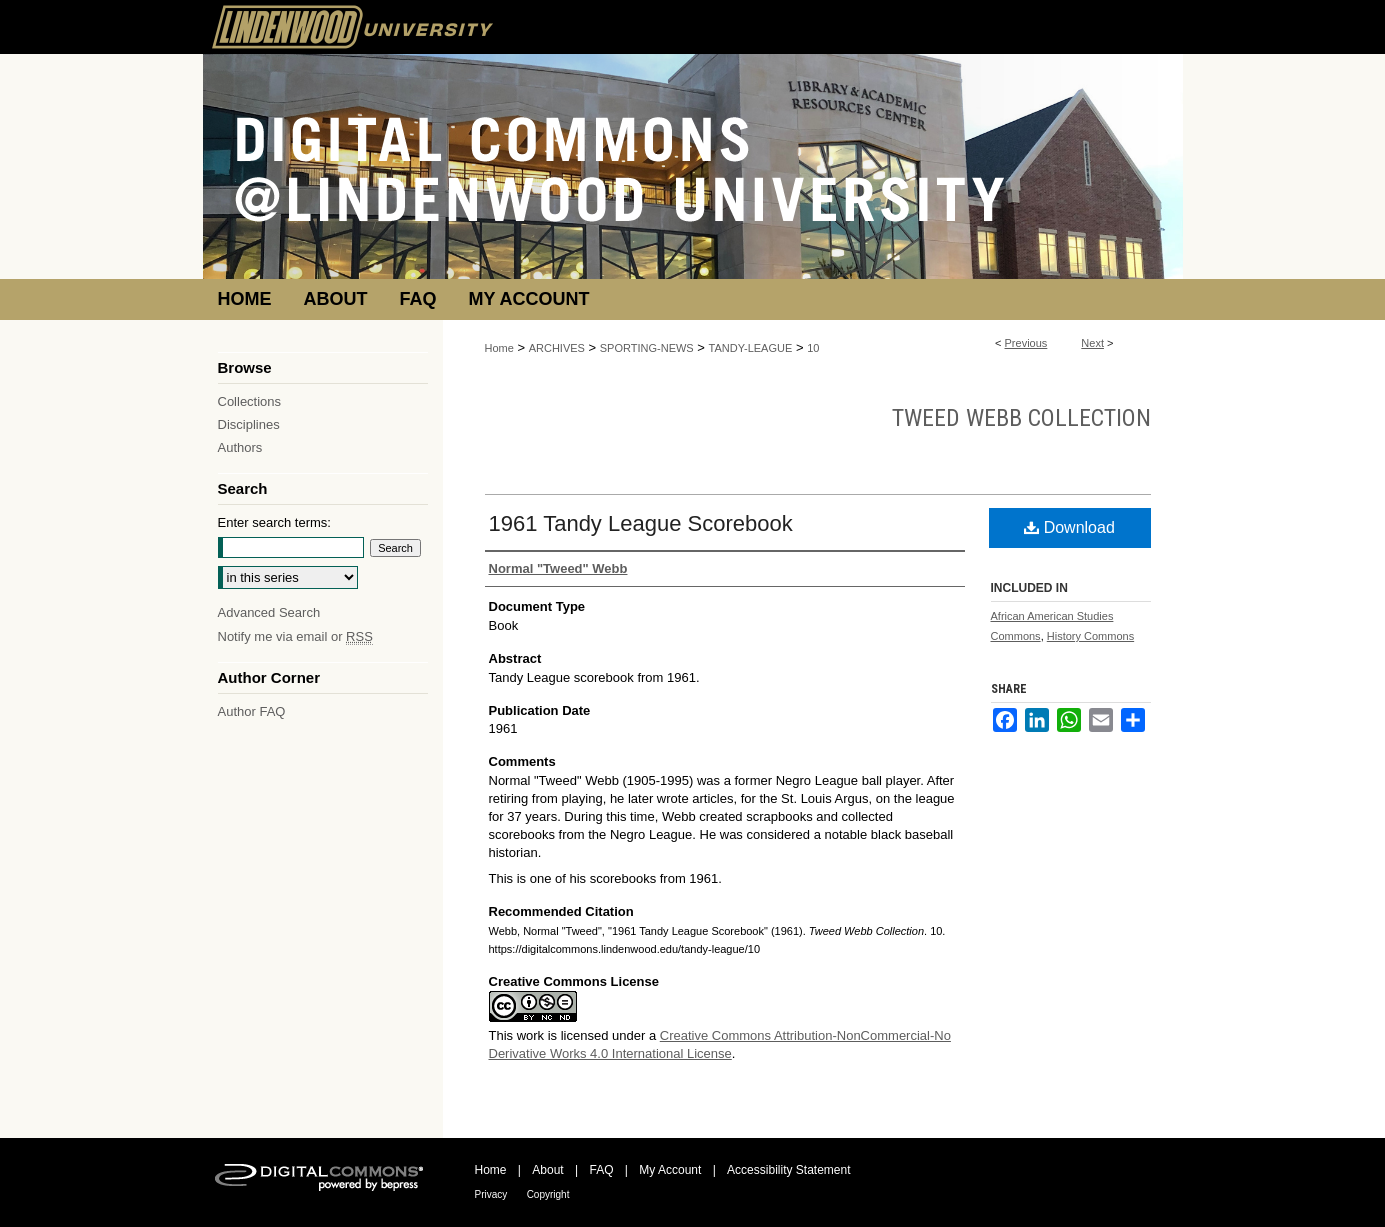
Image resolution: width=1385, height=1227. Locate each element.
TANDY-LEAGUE (751, 348)
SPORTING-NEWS (647, 348)
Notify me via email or (295, 636)
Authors (240, 447)
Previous (1026, 343)
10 (813, 348)
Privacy (491, 1194)
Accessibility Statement (788, 1170)
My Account (670, 1170)
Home (499, 348)
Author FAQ (252, 711)
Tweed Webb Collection (1021, 418)
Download (1069, 527)
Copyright (548, 1194)
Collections (250, 401)
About (547, 1170)
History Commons (1090, 636)
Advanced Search (269, 612)
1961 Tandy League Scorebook (641, 523)
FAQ (601, 1170)
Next (1092, 343)
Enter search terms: (274, 522)
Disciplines (249, 424)
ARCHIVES (557, 348)
